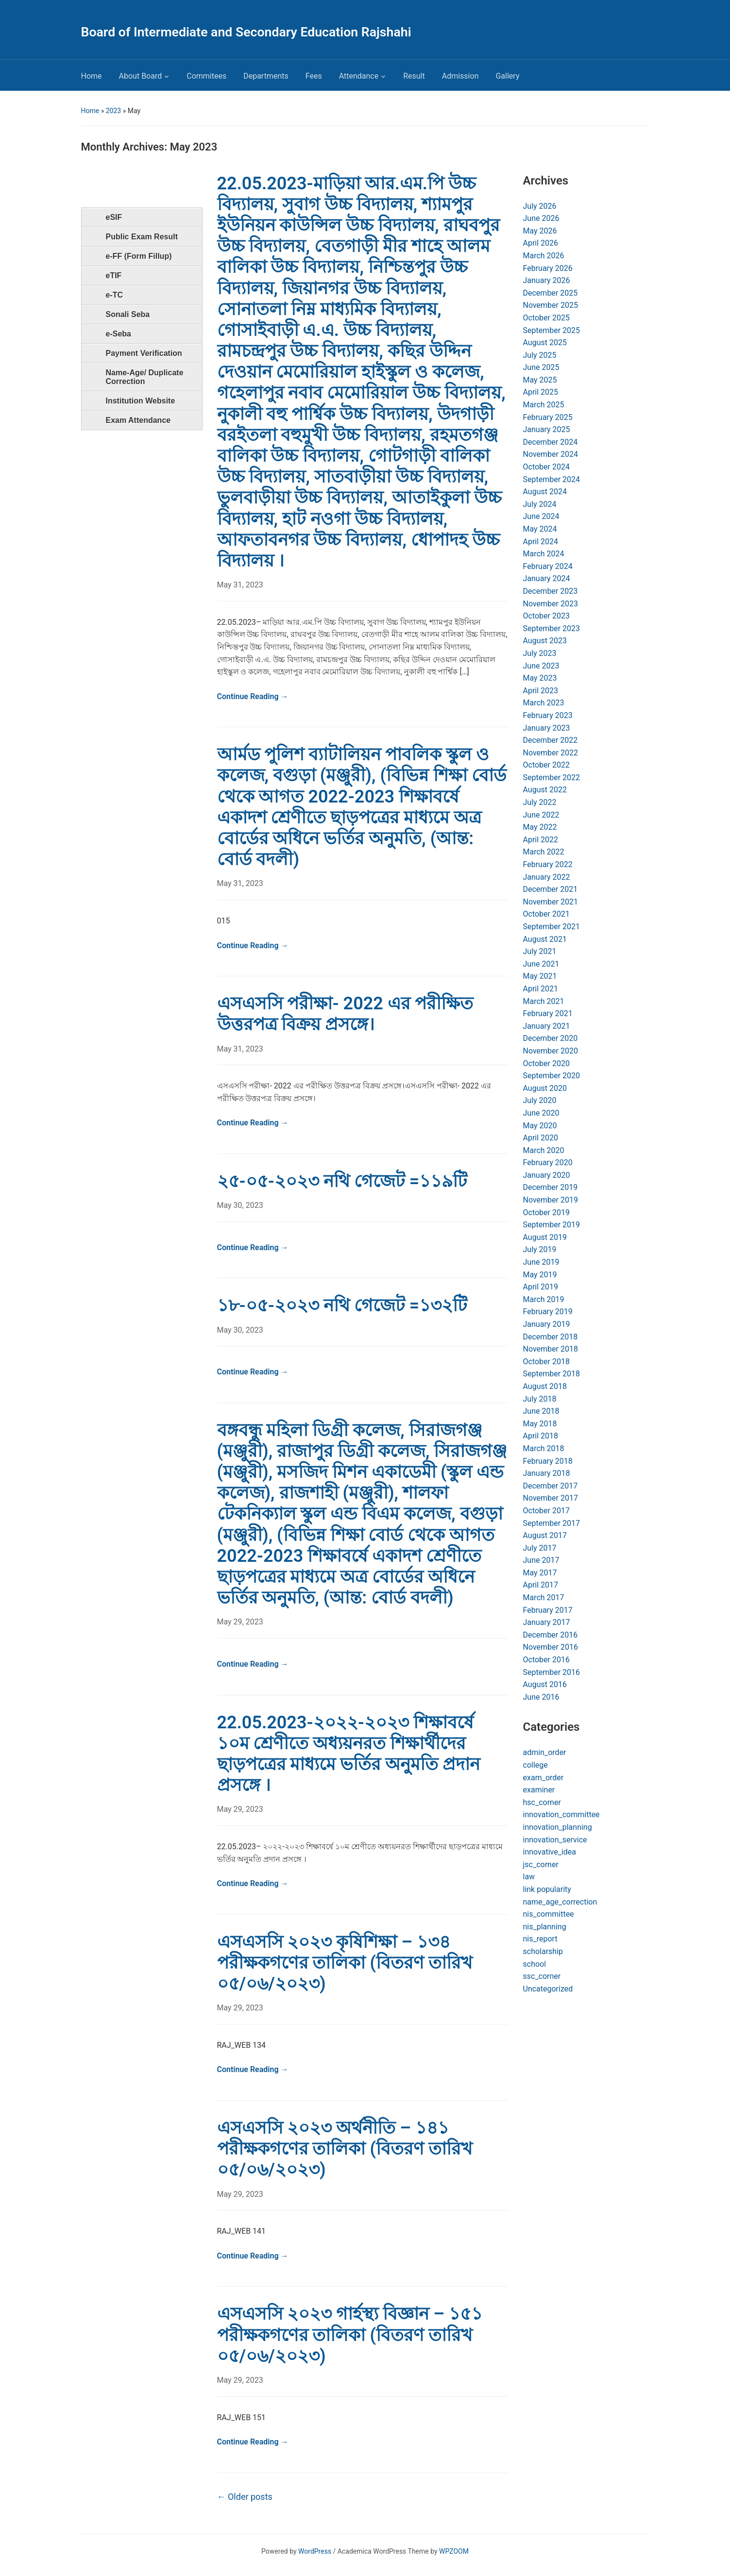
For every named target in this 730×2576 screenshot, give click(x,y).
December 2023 (550, 591)
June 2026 (541, 218)
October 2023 (546, 615)
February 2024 (548, 566)
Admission (460, 76)
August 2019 (545, 1237)
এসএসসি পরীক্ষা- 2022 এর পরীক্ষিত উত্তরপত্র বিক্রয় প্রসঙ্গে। (345, 1014)
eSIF (114, 217)
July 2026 (540, 206)
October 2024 (546, 466)
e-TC (114, 295)
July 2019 (540, 1249)
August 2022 (545, 789)
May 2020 (540, 1125)
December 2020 (550, 1038)
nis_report (540, 1938)
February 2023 (548, 715)
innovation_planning (557, 1827)
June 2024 (541, 516)
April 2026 (541, 243)
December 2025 (550, 293)
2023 (113, 111)
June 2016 (541, 1697)
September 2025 (551, 330)
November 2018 (550, 1349)
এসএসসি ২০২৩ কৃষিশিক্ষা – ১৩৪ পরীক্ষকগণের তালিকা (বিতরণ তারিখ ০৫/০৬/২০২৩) (345, 1963)
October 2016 (546, 1659)
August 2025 (545, 342)
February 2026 (548, 268)
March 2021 (543, 1001)
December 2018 (550, 1336)
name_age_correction (560, 1902)
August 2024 (545, 491)
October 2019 (546, 1212)
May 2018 (540, 1423)
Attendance (359, 76)
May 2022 (540, 827)
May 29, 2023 (240, 1621)
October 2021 (546, 914)
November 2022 (550, 752)
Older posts (244, 2497)
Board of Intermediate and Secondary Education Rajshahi (246, 32)
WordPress (314, 2551)
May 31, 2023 (240, 584)
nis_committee (548, 1914)
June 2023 (541, 665)
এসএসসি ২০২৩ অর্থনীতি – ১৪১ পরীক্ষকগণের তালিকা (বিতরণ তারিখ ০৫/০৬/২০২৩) (345, 2149)
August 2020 (545, 1088)
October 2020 (546, 1063)
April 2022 (541, 839)
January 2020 (546, 1175)
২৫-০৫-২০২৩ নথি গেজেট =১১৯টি (342, 1181)
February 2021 (548, 1013)
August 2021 (545, 939)
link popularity (547, 1889)
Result (414, 76)
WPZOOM (454, 2551)
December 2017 (550, 1485)
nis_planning (544, 1926)
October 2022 (546, 764)
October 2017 (546, 1510)
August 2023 (545, 640)
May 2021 (540, 976)
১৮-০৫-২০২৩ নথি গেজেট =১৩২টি (342, 1305)
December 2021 (550, 889)
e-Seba (118, 334)
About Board (140, 76)
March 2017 (543, 1597)
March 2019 (543, 1299)
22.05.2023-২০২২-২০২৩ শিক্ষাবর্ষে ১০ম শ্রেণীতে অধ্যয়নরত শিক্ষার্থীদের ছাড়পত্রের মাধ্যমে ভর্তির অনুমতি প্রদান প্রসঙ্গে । (348, 1754)
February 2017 (548, 1610)
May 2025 (540, 380)
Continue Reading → (253, 696)
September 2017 (551, 1523)
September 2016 (551, 1672)
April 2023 (541, 690)
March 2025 (543, 404)
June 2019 (541, 1262)
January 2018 (546, 1473)
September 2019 (551, 1224)
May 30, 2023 (240, 1205)
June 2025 (541, 367)
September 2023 (551, 628)
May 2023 (540, 678)
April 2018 (541, 1435)
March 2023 (543, 702)
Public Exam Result (142, 237)
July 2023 (540, 653)
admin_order (544, 1752)
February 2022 (548, 864)
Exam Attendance (138, 420)
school (534, 1964)
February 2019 (548, 1311)
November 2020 (550, 1050)
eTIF (114, 275)
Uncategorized (548, 1988)
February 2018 (548, 1461)
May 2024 (540, 529)
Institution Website (140, 401)
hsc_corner (542, 1802)
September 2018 (551, 1373)
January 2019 (546, 1324)
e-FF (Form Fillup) (139, 256)
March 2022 (543, 851)
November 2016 (550, 1647)
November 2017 (550, 1498)
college (535, 1765)
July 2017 (540, 1548)
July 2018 (540, 1399)
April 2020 (541, 1137)
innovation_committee (561, 1814)
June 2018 (541, 1411)
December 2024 (550, 442)
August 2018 (545, 1386)
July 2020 (540, 1100)
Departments (266, 76)
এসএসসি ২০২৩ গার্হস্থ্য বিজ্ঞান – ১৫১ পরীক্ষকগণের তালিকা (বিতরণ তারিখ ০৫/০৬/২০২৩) (350, 2335)
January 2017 (546, 1622)
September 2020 (551, 1075)
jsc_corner (541, 1864)
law (529, 1876)
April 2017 (541, 1584)
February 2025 (548, 417)
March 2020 (543, 1150)
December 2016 (550, 1634)
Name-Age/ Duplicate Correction (145, 376)
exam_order (543, 1777)
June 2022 (541, 815)
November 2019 (550, 1199)
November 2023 (550, 603)
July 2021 (540, 951)
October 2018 (546, 1361)
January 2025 (546, 429)
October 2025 (546, 317)
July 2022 (540, 802)
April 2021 (541, 988)
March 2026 (543, 255)
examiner (539, 1789)
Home (91, 76)
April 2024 (541, 541)
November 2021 (550, 901)
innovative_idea (549, 1852)
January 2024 (546, 578)
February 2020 (548, 1162)
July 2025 (540, 355)
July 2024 (540, 504)
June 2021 (541, 964)
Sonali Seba (128, 314)
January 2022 (546, 877)
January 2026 (546, 280)
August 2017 (545, 1535)
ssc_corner (542, 1976)
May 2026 (540, 230)
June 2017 (541, 1560)
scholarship (543, 1951)
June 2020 (541, 1113)
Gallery (507, 76)
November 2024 (550, 454)
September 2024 (551, 479)
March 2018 (543, 1448)
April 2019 (541, 1286)
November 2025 (550, 305)
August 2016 (545, 1684)
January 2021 (546, 1026)
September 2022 (551, 777)
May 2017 (540, 1572)
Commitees (206, 76)
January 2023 (546, 728)
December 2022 (550, 740)
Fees (314, 76)
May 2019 (540, 1274)
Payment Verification (144, 353)
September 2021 (551, 926)
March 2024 (543, 553)
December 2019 (550, 1187)
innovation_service (555, 1839)
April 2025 (541, 392)
